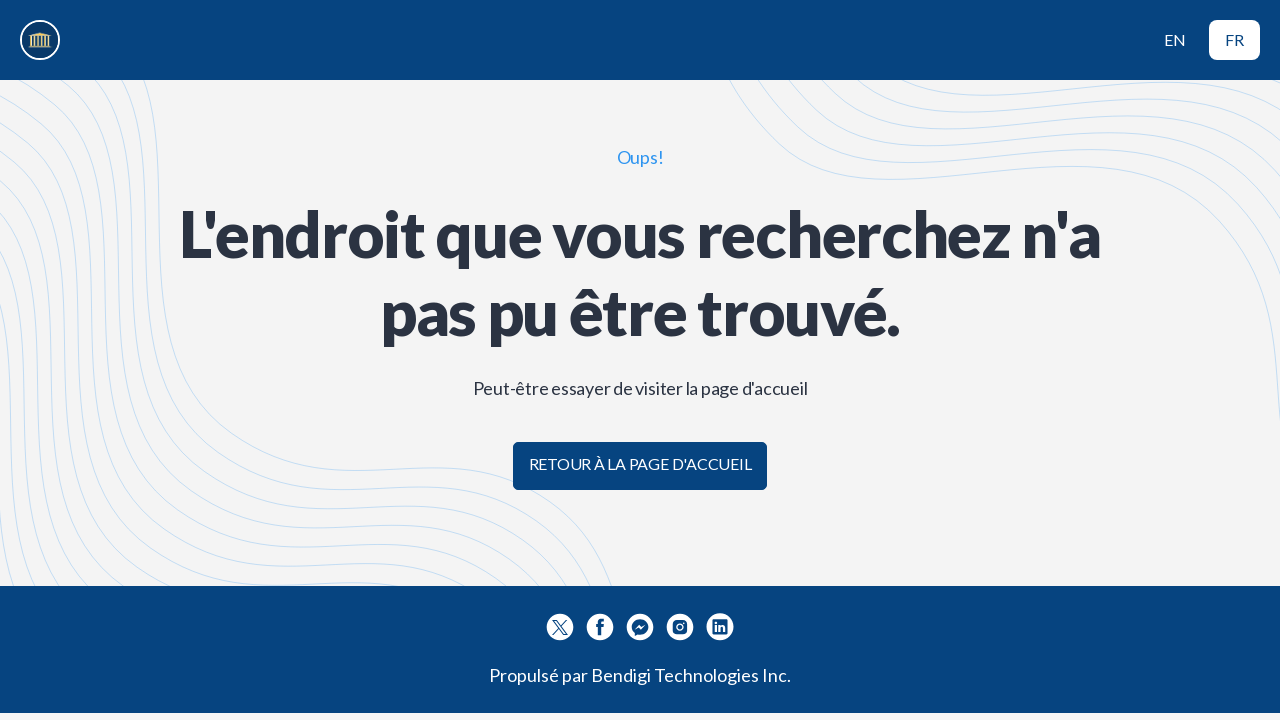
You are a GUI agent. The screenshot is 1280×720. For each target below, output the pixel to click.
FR (1234, 39)
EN (1175, 39)
